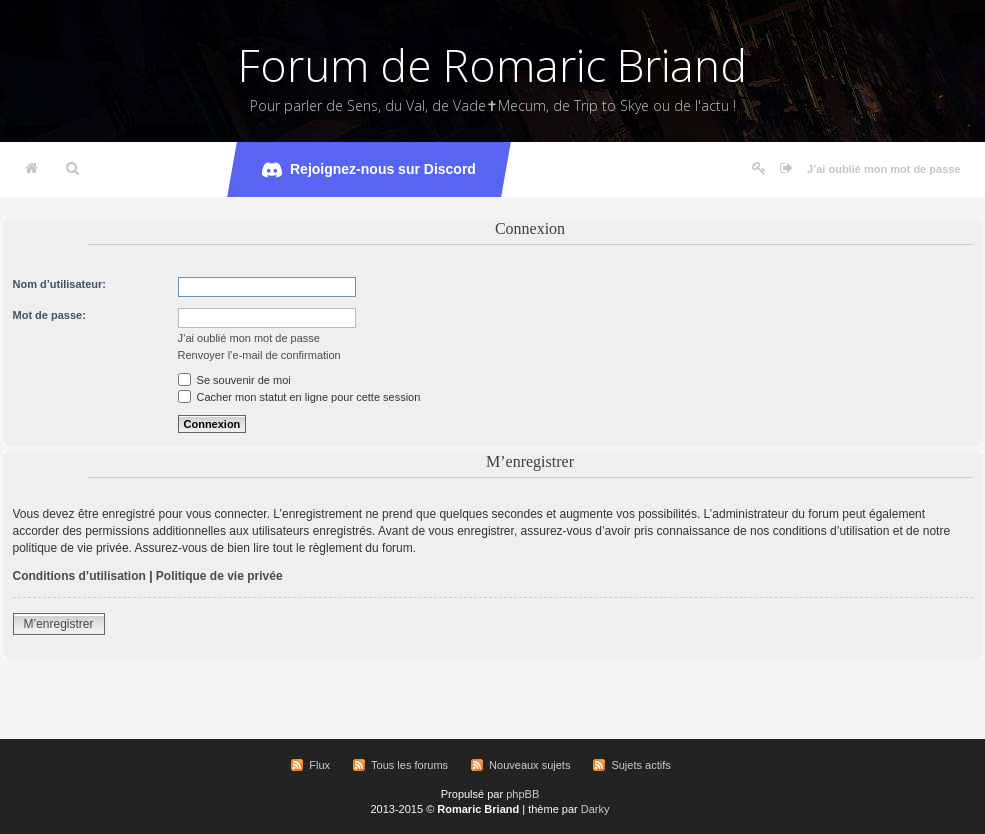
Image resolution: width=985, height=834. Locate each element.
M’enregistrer (59, 624)
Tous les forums (409, 765)
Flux (319, 765)
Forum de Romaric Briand (492, 65)
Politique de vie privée (219, 576)
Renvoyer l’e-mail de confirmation (259, 355)
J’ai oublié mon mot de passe (883, 169)
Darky (595, 809)
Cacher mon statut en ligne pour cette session (299, 397)
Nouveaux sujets (529, 765)
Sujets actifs (640, 765)
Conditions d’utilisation (79, 576)
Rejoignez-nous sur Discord (369, 170)
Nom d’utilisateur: (60, 284)
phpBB (522, 794)
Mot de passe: (49, 315)
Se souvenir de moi (234, 380)
